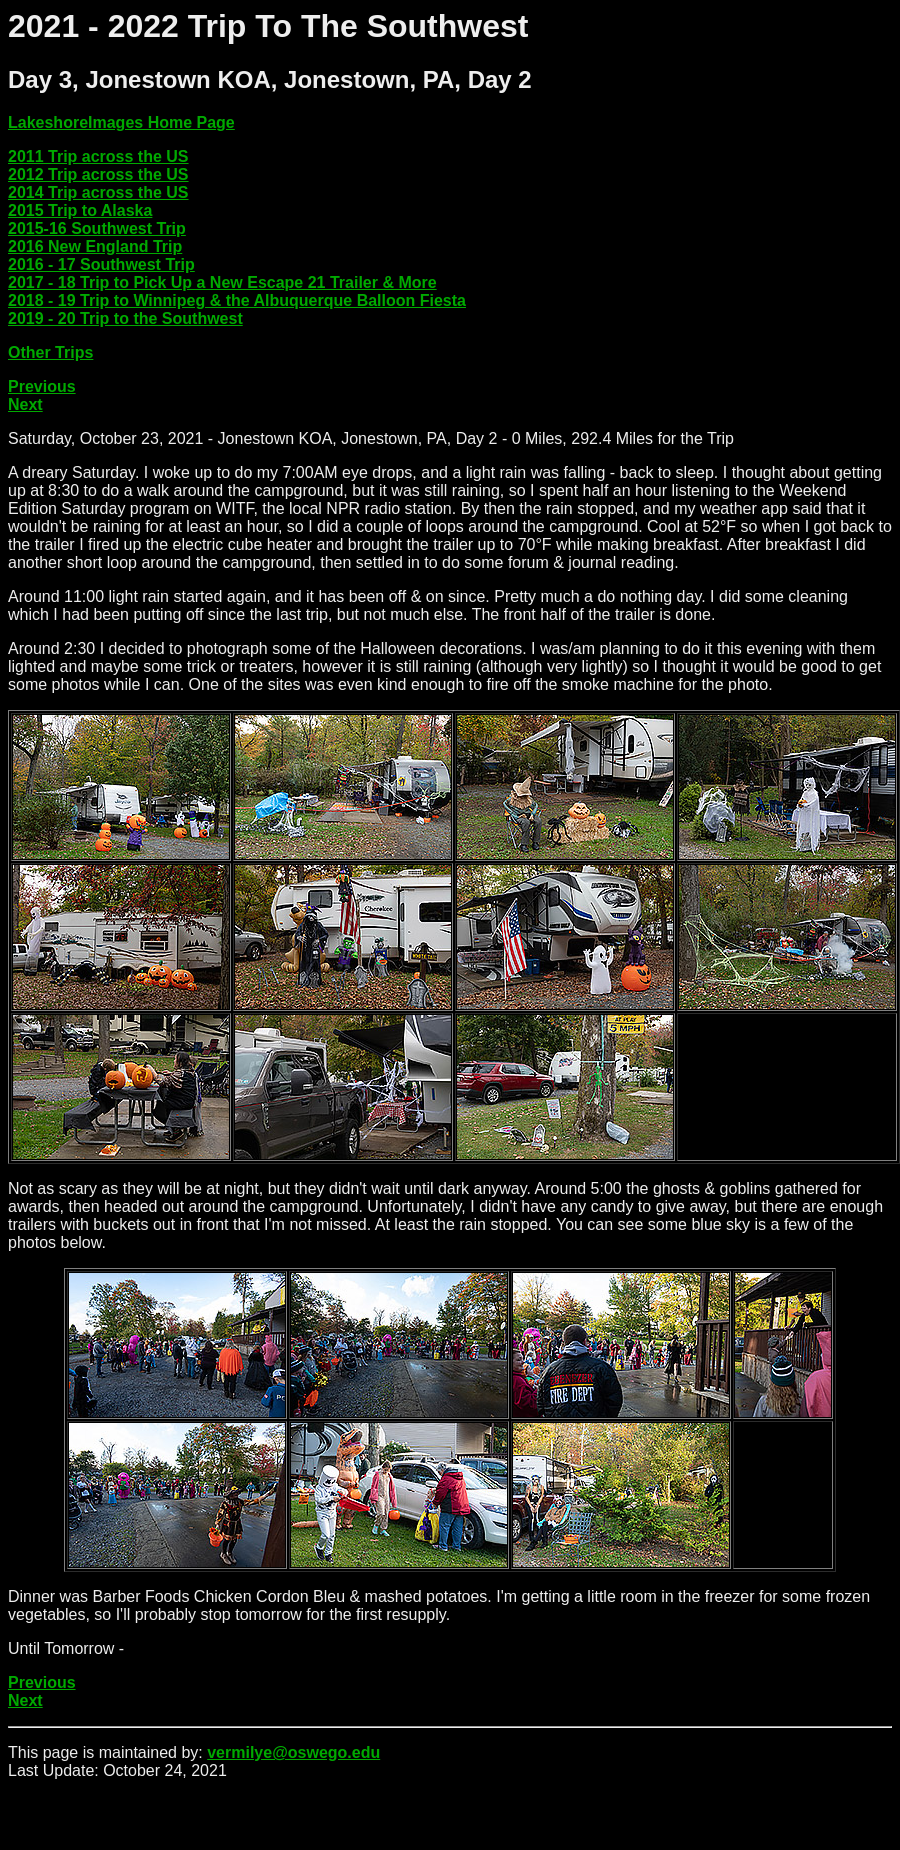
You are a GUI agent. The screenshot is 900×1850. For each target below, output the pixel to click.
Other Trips (50, 352)
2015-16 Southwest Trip (97, 228)
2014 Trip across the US (98, 192)
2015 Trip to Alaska (80, 210)
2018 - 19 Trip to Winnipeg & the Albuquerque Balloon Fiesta (237, 300)
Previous (42, 386)
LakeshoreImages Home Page (121, 122)
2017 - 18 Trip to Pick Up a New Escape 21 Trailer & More (222, 282)
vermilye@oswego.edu (293, 1752)
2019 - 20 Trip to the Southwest (125, 318)
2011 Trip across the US (98, 156)
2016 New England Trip (95, 246)
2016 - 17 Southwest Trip (101, 264)
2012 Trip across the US (98, 174)
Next (25, 404)
